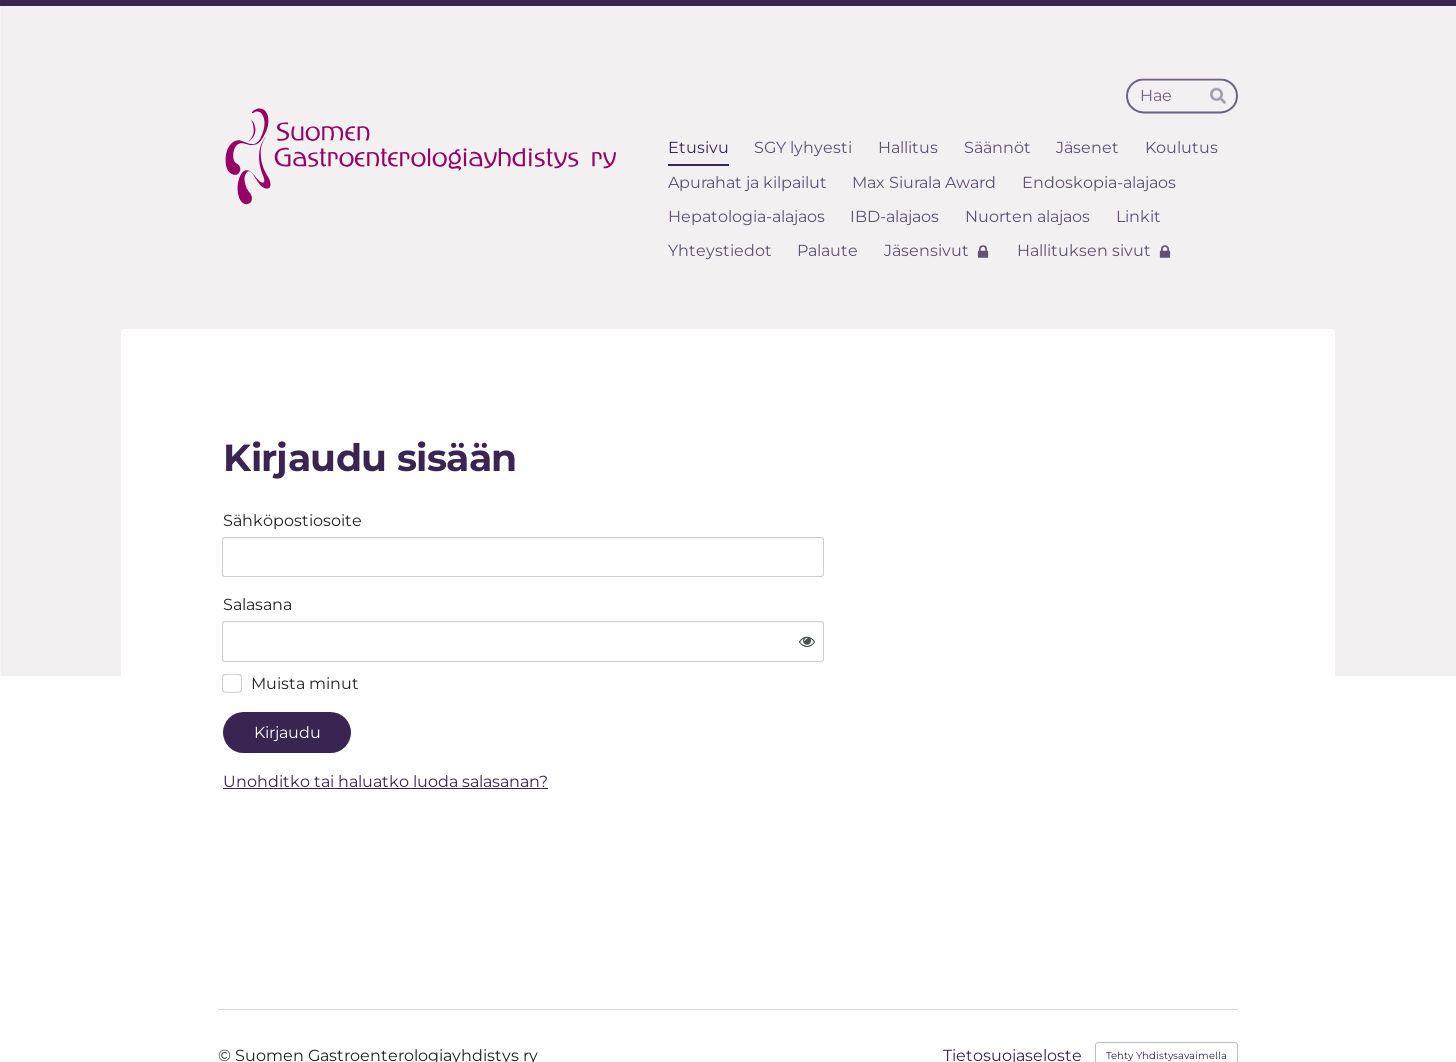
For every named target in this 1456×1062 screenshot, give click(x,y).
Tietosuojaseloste (1012, 997)
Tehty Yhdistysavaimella (1166, 996)
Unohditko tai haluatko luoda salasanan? (577, 722)
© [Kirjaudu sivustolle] (226, 996)
